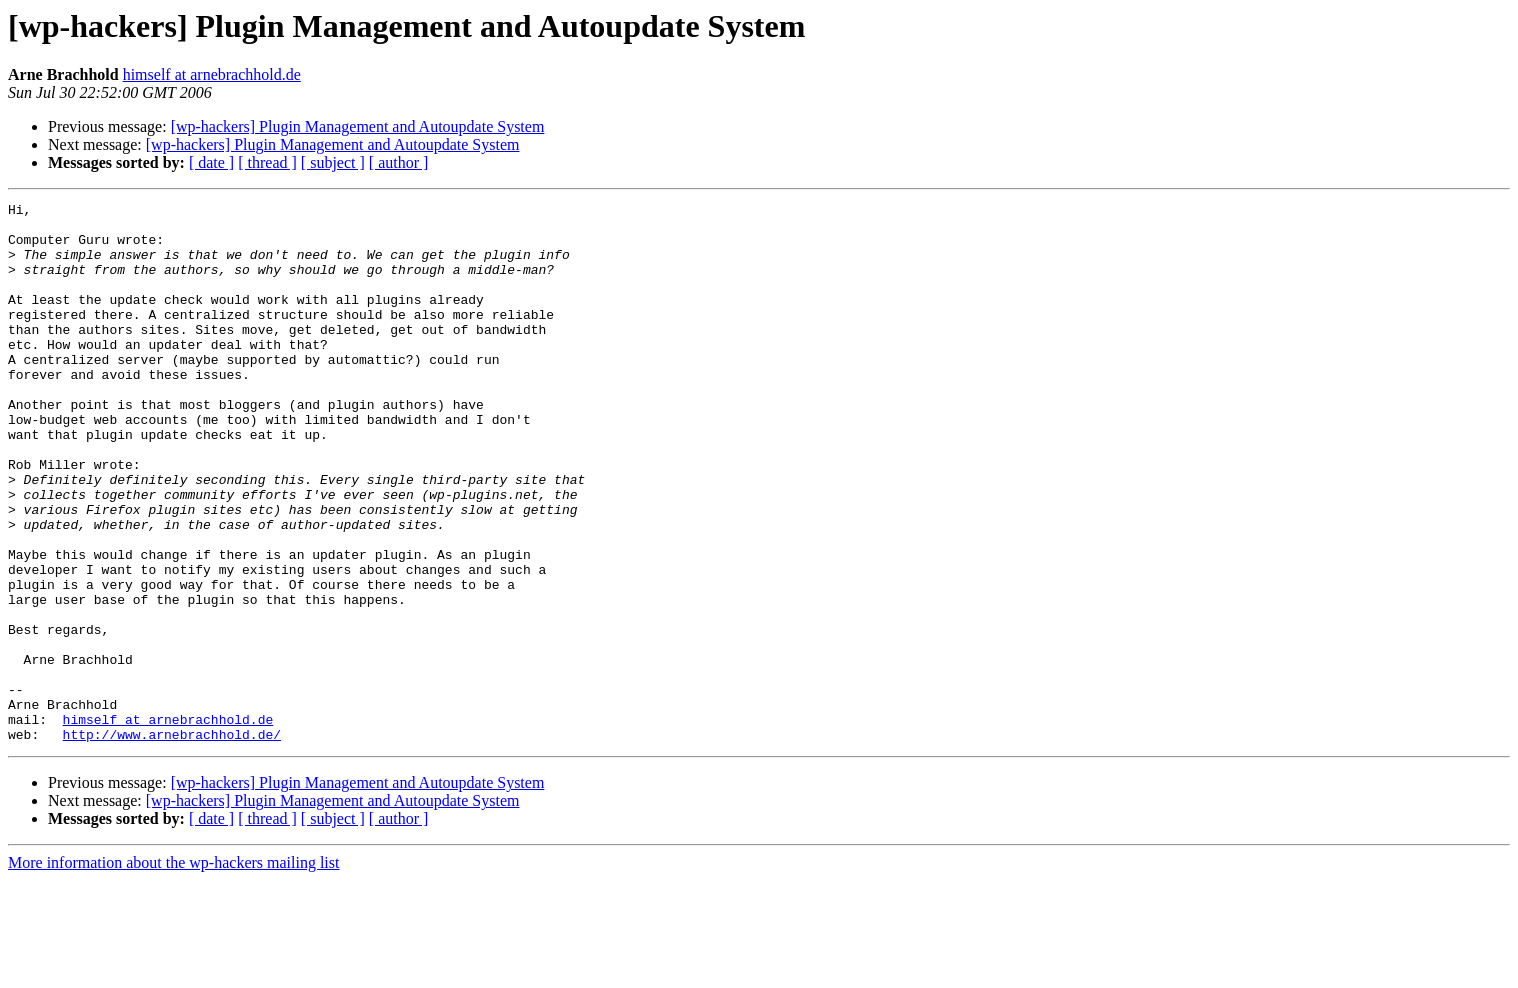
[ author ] (399, 162)
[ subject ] (333, 162)
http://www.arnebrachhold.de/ (172, 842)
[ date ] (211, 162)
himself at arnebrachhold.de (212, 74)
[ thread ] (267, 162)
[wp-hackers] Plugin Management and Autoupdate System (358, 126)
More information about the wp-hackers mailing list (173, 970)
